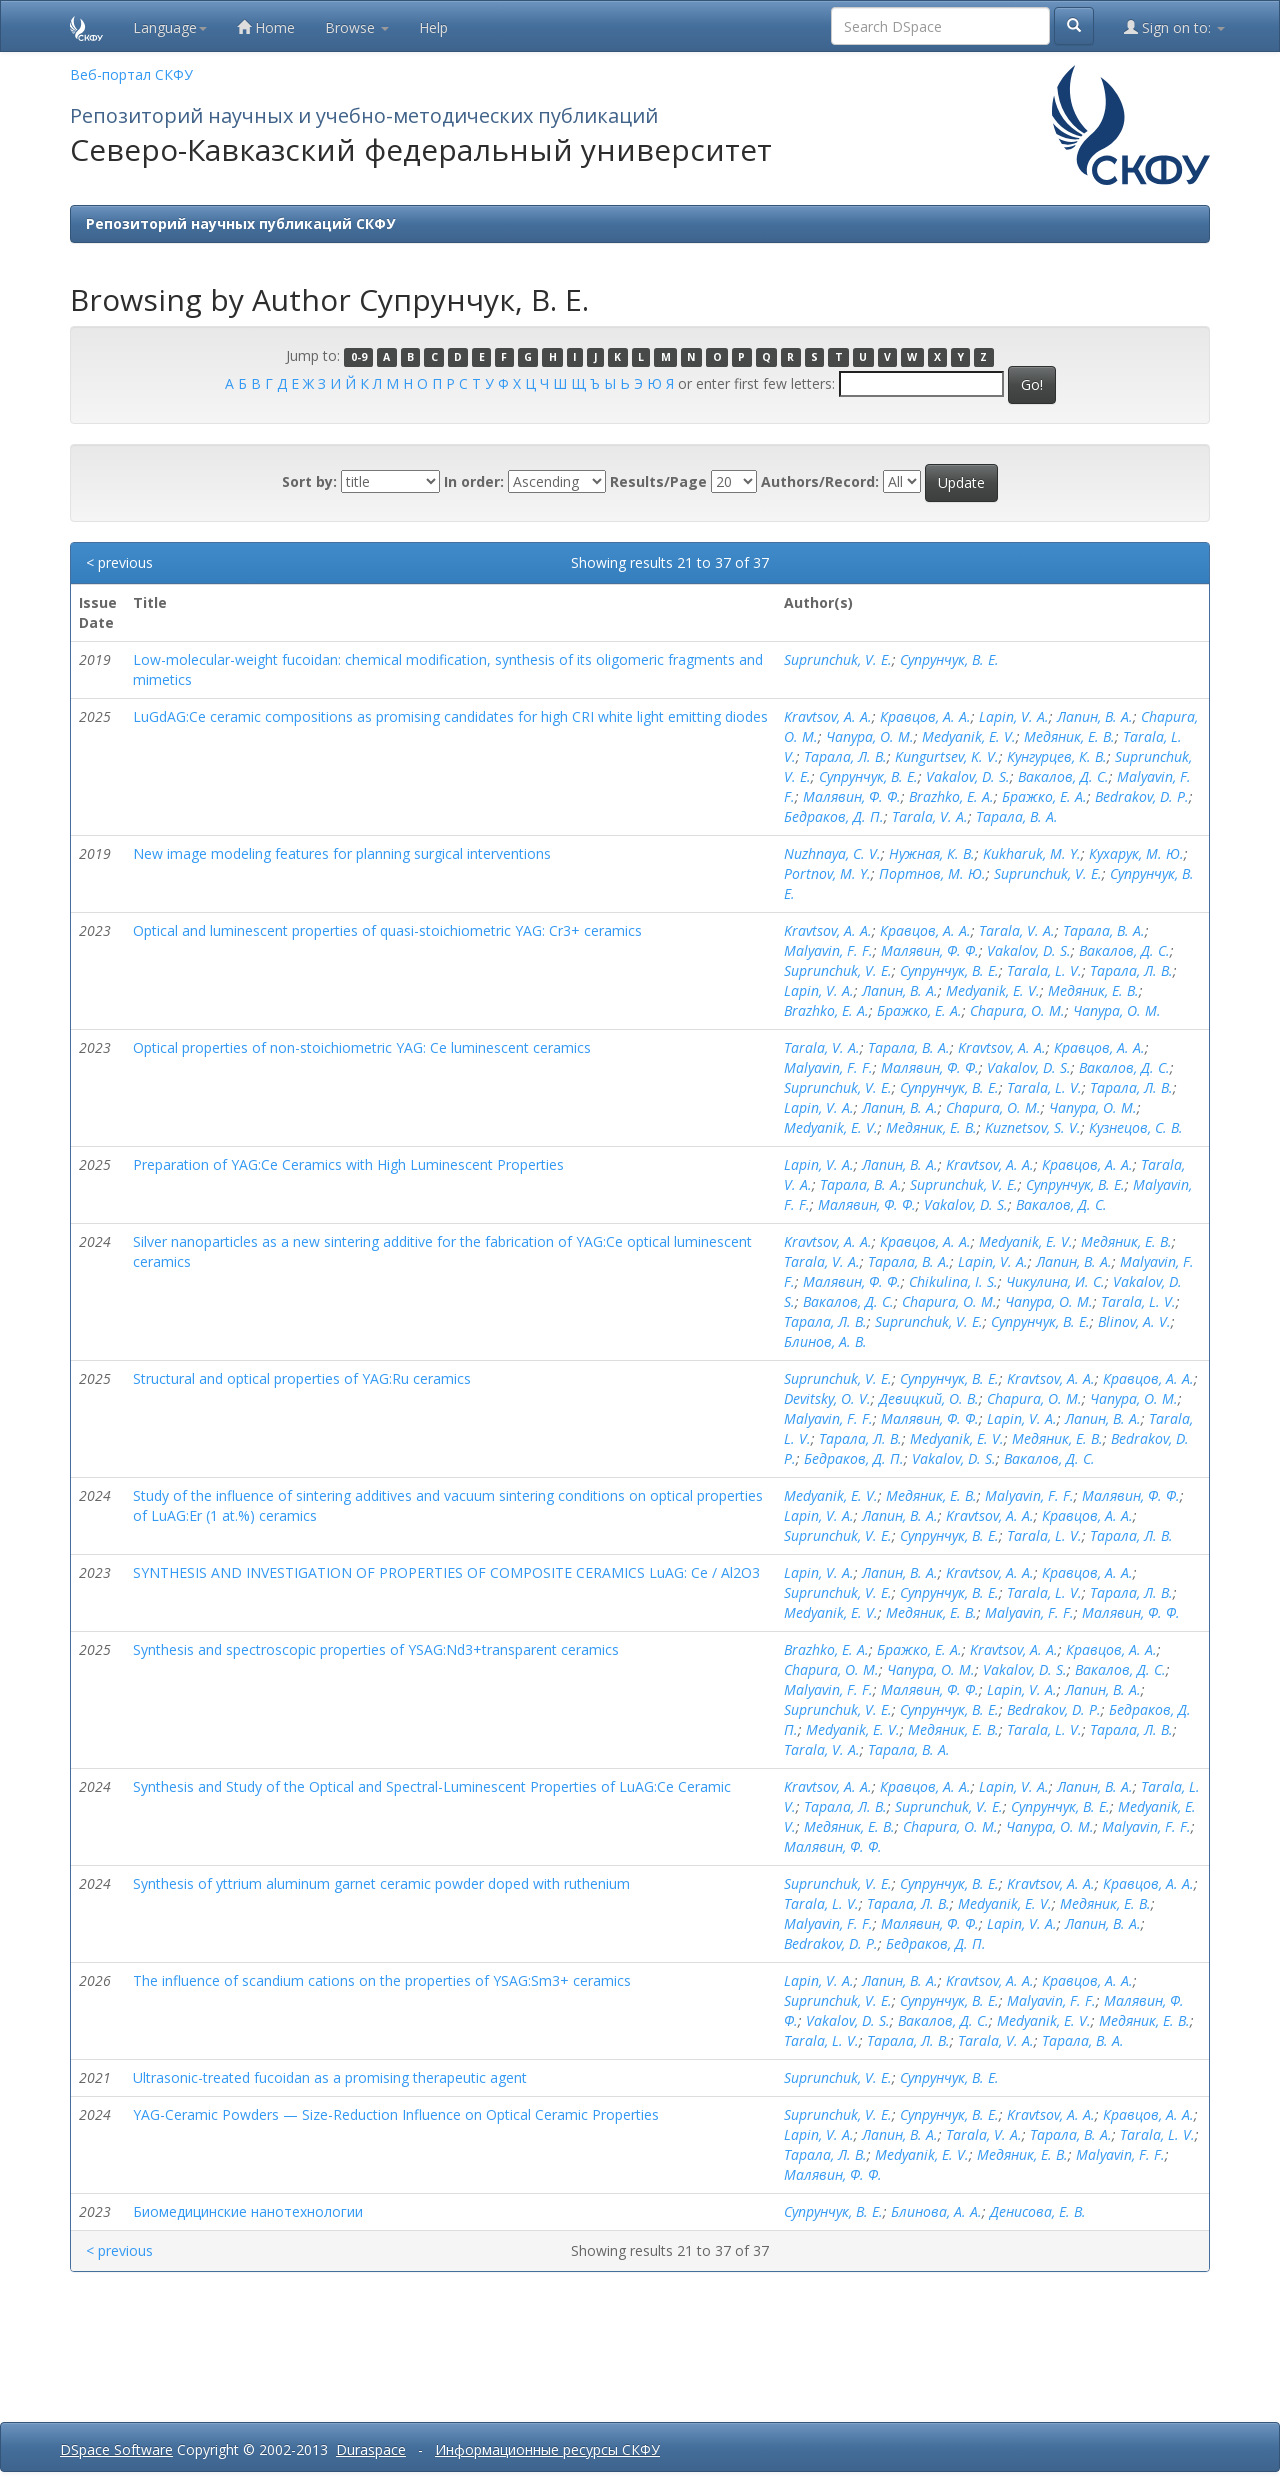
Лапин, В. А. (1095, 716)
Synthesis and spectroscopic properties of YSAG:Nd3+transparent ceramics (376, 1649)
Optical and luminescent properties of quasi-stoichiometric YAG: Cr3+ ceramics (387, 930)
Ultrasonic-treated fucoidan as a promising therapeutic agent (330, 2077)
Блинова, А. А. (936, 2211)
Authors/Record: (820, 481)
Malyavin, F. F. (828, 950)
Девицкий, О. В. (929, 1398)
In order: (474, 481)
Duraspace (371, 2449)
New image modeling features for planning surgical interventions (342, 853)
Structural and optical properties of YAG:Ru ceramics (302, 1378)
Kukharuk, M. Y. (1032, 853)
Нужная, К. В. (932, 853)
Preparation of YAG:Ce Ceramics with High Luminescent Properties (348, 1164)
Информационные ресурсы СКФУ (547, 2449)
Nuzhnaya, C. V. (832, 853)
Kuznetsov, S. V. (1033, 1127)
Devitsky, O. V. (827, 1398)
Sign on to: (1174, 27)
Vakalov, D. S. (968, 776)
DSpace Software (116, 2449)
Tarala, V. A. (930, 816)
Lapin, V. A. (1014, 716)
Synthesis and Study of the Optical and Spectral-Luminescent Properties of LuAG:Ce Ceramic (432, 1786)
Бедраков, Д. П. (834, 816)
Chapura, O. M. (1017, 1010)
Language (170, 27)
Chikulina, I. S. (953, 1281)
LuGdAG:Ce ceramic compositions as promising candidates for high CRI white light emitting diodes (450, 716)
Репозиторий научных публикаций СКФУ (240, 223)
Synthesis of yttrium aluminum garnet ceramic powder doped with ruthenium (381, 1883)
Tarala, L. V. (1044, 970)
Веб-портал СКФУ (131, 74)
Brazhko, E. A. (951, 796)
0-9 (359, 357)
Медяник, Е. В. (1069, 736)
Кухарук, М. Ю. (1136, 853)
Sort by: (309, 481)
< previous (119, 562)
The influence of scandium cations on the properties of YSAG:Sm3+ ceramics (382, 1980)
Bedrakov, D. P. (1142, 796)
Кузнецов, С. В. (1136, 1127)
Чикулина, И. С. (1055, 1281)
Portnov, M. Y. (827, 873)
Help (433, 27)
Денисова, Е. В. (1038, 2211)
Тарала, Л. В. (845, 756)
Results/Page (658, 481)
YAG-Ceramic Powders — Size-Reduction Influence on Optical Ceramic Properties (396, 2114)
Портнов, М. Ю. (932, 873)
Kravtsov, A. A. (828, 716)
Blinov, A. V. (1134, 1321)
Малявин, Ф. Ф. (852, 796)
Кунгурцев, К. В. (1057, 756)
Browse (357, 27)
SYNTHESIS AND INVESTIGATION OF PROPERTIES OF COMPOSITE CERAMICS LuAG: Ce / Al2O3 (446, 1572)
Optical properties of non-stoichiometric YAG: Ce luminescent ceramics (362, 1047)
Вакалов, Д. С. (1063, 776)
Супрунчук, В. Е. (949, 659)
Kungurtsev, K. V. (947, 756)
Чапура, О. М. (870, 736)
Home (266, 27)
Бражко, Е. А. (1044, 796)
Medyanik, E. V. (969, 736)
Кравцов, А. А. (925, 716)
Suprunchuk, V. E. (838, 659)
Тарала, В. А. (1017, 816)
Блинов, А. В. (825, 1341)
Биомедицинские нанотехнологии (248, 2211)
